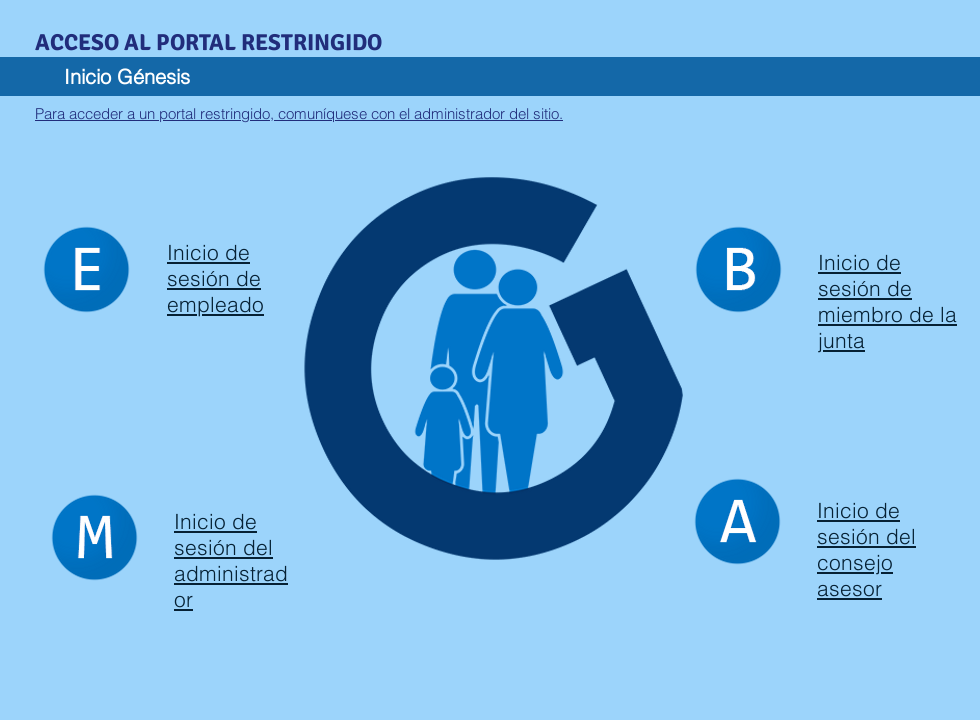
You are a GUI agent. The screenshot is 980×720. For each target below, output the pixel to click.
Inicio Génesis (127, 76)
